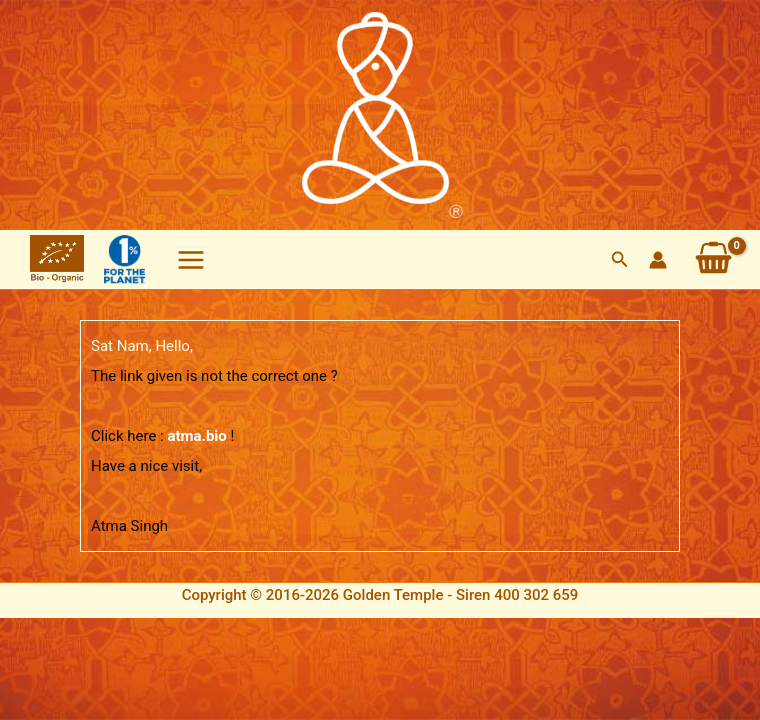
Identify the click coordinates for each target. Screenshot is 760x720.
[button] (620, 259)
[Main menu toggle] (190, 259)
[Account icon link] (658, 260)
